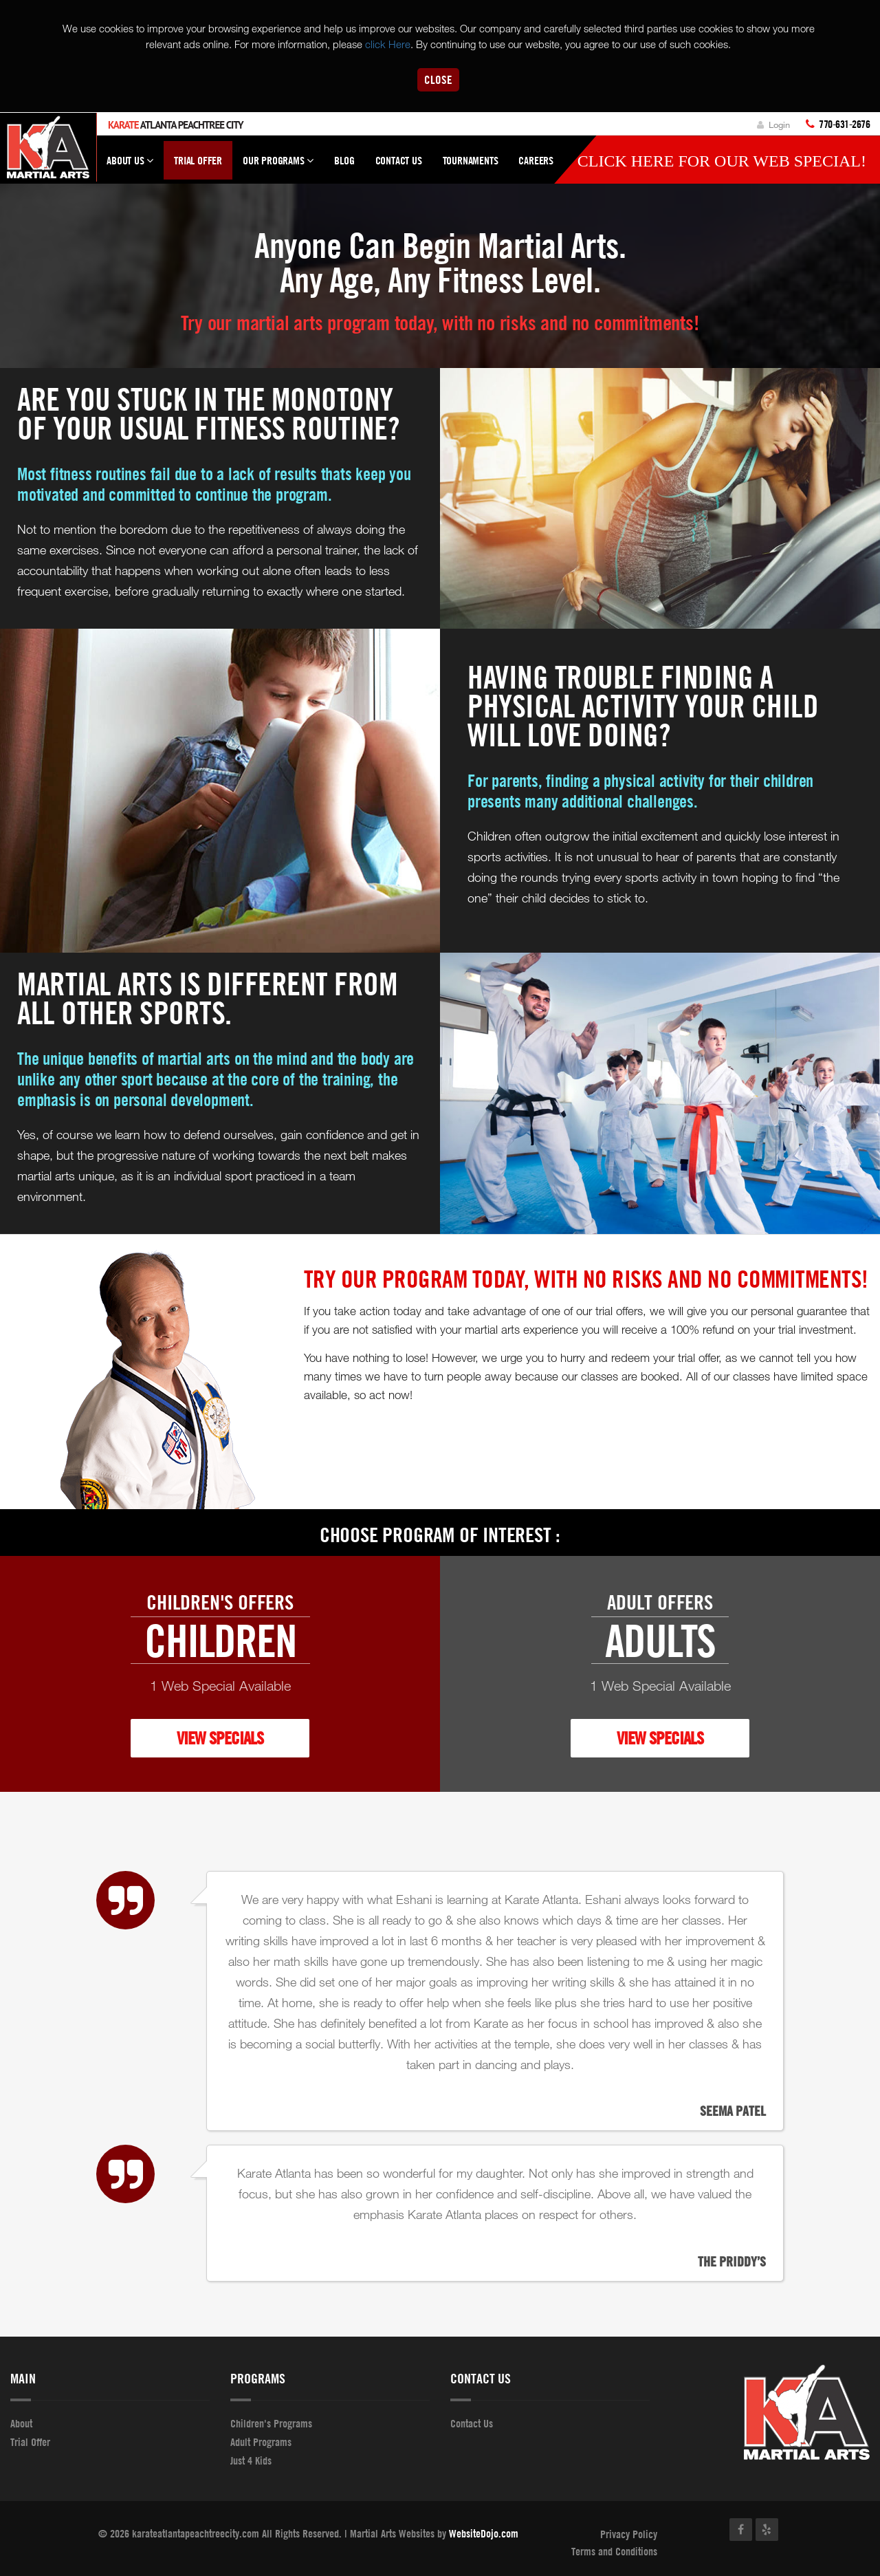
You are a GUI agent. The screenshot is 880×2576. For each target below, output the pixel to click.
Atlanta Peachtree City (175, 124)
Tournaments (470, 160)
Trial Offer (198, 160)
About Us (130, 166)
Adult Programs (261, 2442)
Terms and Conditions (614, 2552)
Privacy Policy (628, 2534)
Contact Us (398, 160)
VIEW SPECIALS (220, 1738)
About (21, 2423)
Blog (344, 160)
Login (773, 124)
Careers (535, 160)
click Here (387, 44)
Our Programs (278, 166)
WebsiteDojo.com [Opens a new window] (483, 2533)
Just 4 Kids (251, 2460)
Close (438, 79)
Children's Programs (271, 2423)
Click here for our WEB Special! (722, 161)
